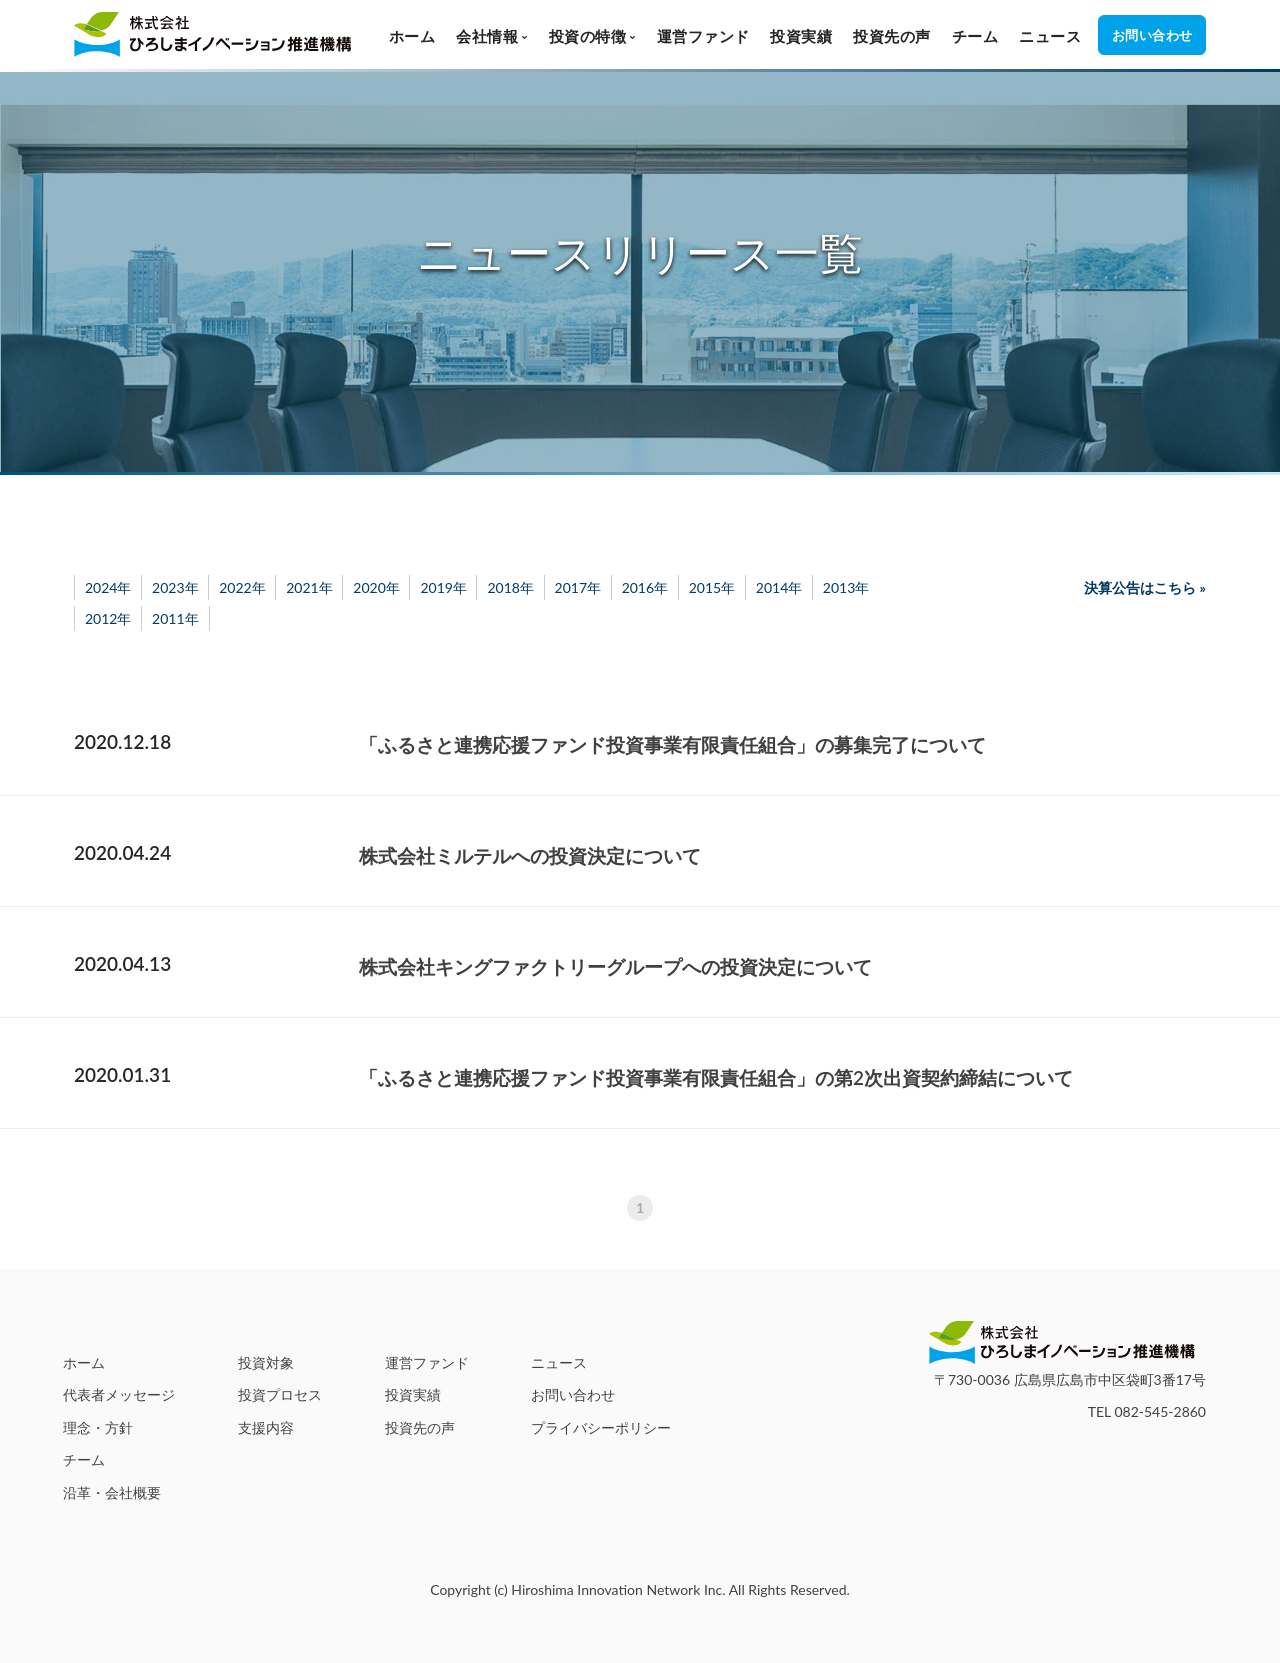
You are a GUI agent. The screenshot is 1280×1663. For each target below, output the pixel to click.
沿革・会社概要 (112, 1492)
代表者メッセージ (119, 1394)
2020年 (376, 587)
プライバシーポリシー (601, 1427)
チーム (975, 36)
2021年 (309, 587)
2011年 (175, 618)
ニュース (1050, 36)
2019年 (443, 587)
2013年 (846, 587)
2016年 (645, 587)
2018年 (510, 587)
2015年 (712, 587)
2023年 (175, 587)
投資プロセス (280, 1394)
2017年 (578, 587)
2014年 (779, 587)
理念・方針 (98, 1427)
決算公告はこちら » (1145, 587)
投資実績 (801, 36)
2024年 (108, 587)
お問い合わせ (573, 1394)
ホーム (412, 36)
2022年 (242, 587)
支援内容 (266, 1427)
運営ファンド (703, 36)
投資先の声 (892, 36)
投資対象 (266, 1362)
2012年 (108, 618)
